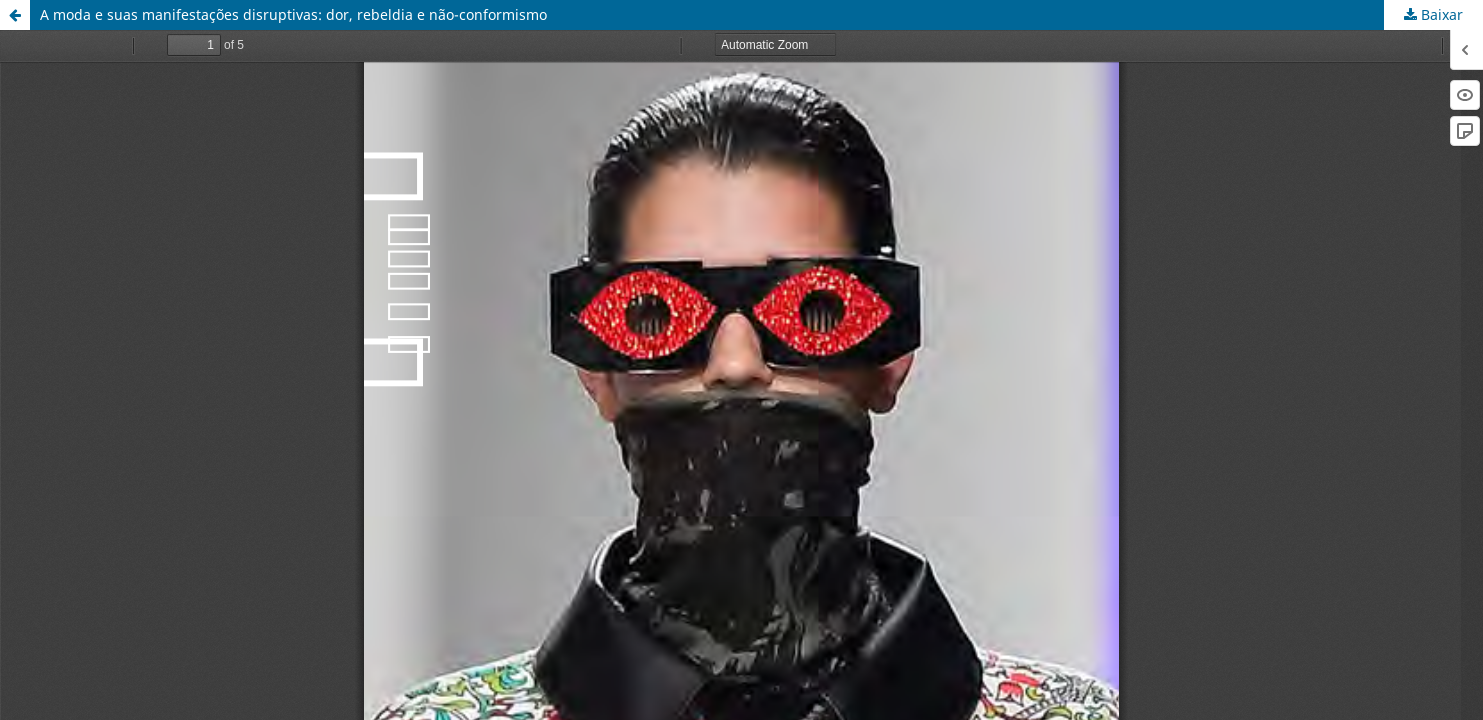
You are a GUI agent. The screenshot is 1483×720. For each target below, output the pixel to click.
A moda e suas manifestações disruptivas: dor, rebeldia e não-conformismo (293, 14)
